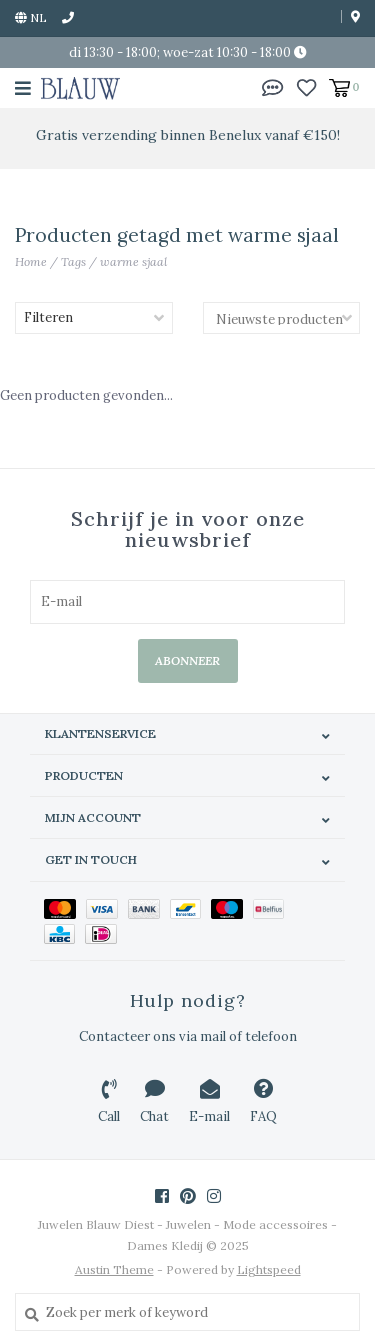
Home (31, 261)
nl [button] (31, 17)
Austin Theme (114, 1269)
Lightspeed (269, 1269)
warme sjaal (133, 261)
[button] (273, 86)
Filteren (48, 317)
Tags (73, 261)
